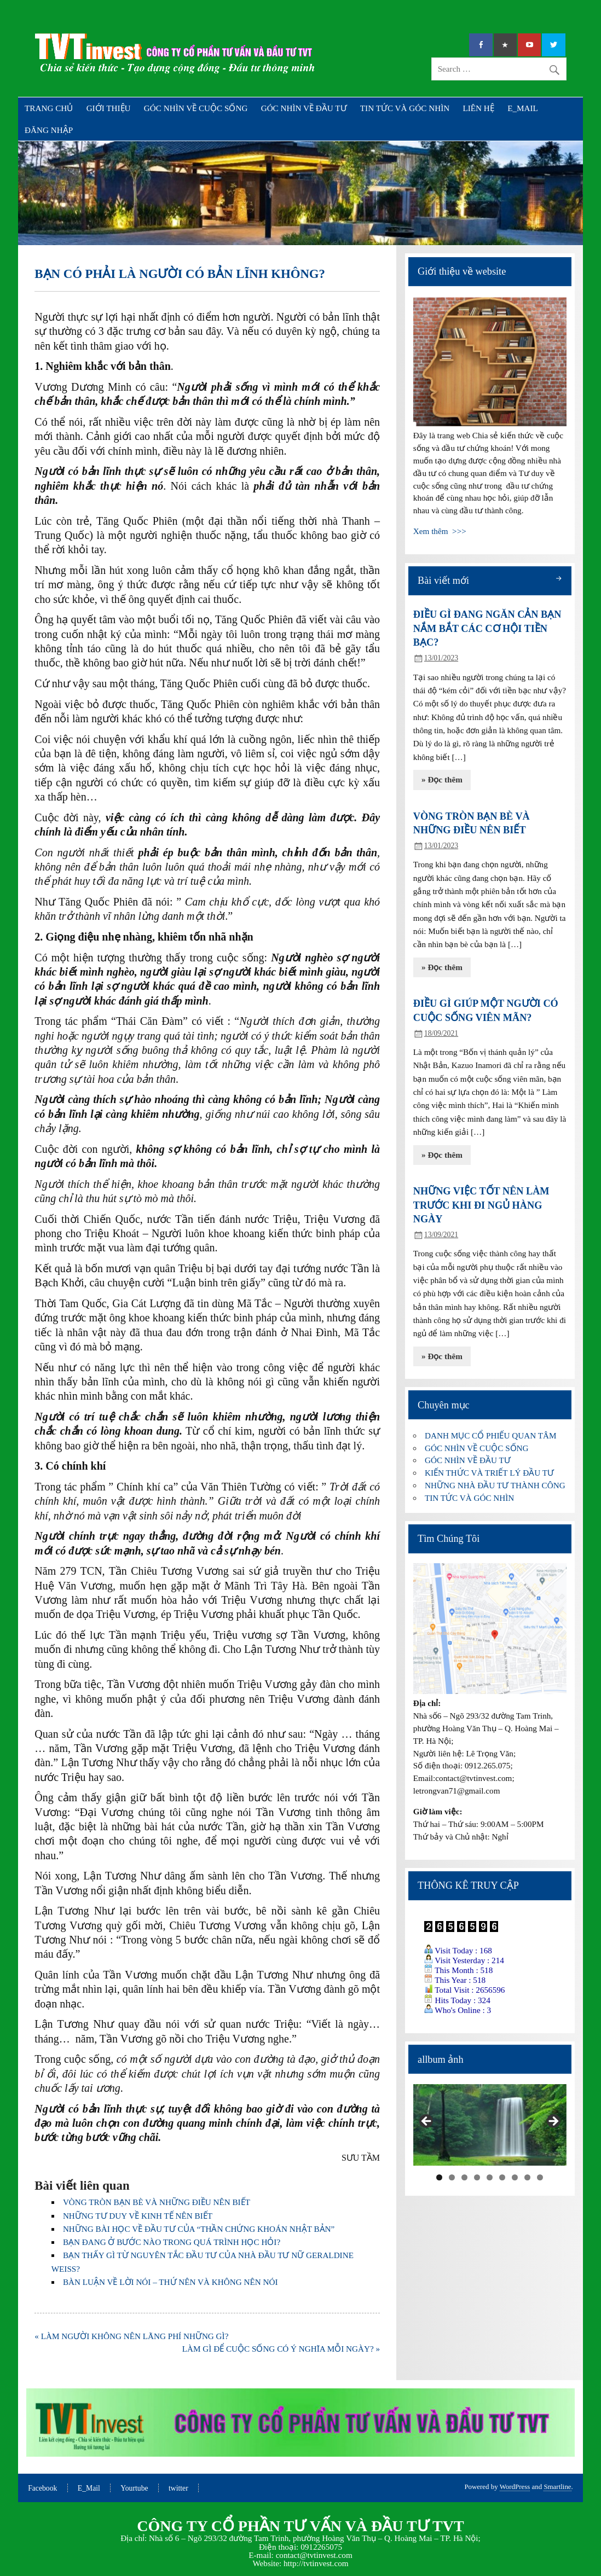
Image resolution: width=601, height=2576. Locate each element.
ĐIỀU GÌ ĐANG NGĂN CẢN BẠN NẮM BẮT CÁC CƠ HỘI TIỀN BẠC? (487, 628)
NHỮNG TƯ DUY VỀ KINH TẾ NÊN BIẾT (137, 2215)
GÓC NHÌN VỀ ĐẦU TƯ (304, 108)
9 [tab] (540, 2177)
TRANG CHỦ (49, 108)
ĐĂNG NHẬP (49, 130)
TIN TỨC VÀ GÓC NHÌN (404, 108)
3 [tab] (464, 2177)
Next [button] (553, 2122)
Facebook (42, 2488)
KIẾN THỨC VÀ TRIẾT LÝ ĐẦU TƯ (489, 1472)
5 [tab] (490, 2177)
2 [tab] (452, 2177)
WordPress (515, 2486)
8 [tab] (527, 2177)
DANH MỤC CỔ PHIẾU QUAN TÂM (490, 1435)
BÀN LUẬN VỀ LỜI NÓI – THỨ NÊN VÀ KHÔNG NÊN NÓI (170, 2282)
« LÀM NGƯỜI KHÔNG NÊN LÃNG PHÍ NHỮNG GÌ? (131, 2336)
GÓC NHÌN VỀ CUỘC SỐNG (196, 108)
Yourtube (134, 2488)
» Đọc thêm (442, 779)
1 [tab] (439, 2177)
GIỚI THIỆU (108, 108)
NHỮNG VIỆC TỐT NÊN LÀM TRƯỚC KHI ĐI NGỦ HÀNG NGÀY (481, 1205)
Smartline (557, 2486)
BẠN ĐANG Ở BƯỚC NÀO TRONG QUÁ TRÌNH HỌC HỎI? (171, 2242)
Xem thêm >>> (439, 531)
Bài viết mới (443, 580)
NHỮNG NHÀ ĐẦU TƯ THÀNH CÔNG (495, 1485)
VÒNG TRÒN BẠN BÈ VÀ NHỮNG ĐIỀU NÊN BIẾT (156, 2202)
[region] (490, 2125)
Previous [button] (427, 2122)
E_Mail (89, 2488)
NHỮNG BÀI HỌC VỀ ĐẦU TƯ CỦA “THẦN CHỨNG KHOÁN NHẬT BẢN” (198, 2228)
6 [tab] (502, 2177)
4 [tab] (477, 2177)
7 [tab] (515, 2177)
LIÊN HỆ (478, 108)
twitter (178, 2488)
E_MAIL (522, 108)
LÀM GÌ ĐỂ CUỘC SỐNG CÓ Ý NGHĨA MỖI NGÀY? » (281, 2348)
